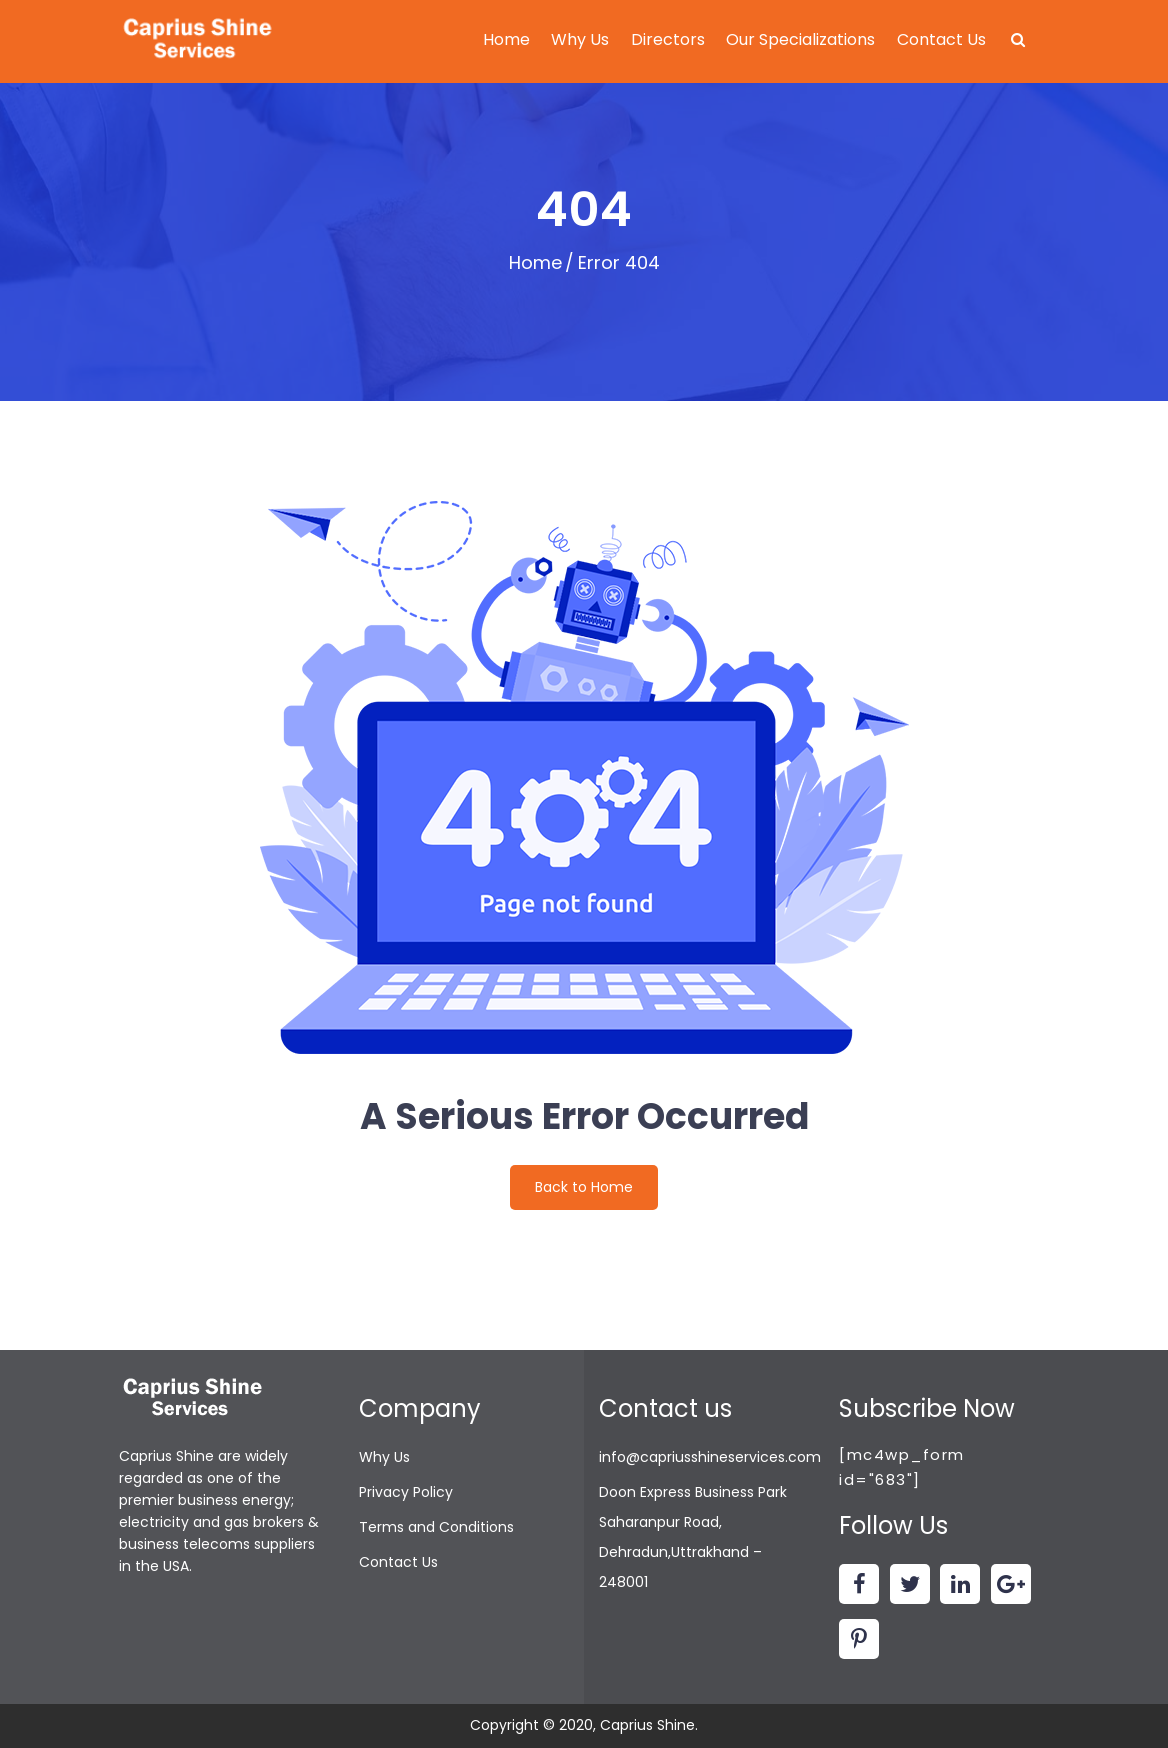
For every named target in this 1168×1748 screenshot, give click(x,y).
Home (506, 39)
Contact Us (941, 39)
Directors (668, 39)
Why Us (580, 39)
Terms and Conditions (436, 1527)
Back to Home (584, 1187)
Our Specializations (800, 39)
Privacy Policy (406, 1492)
